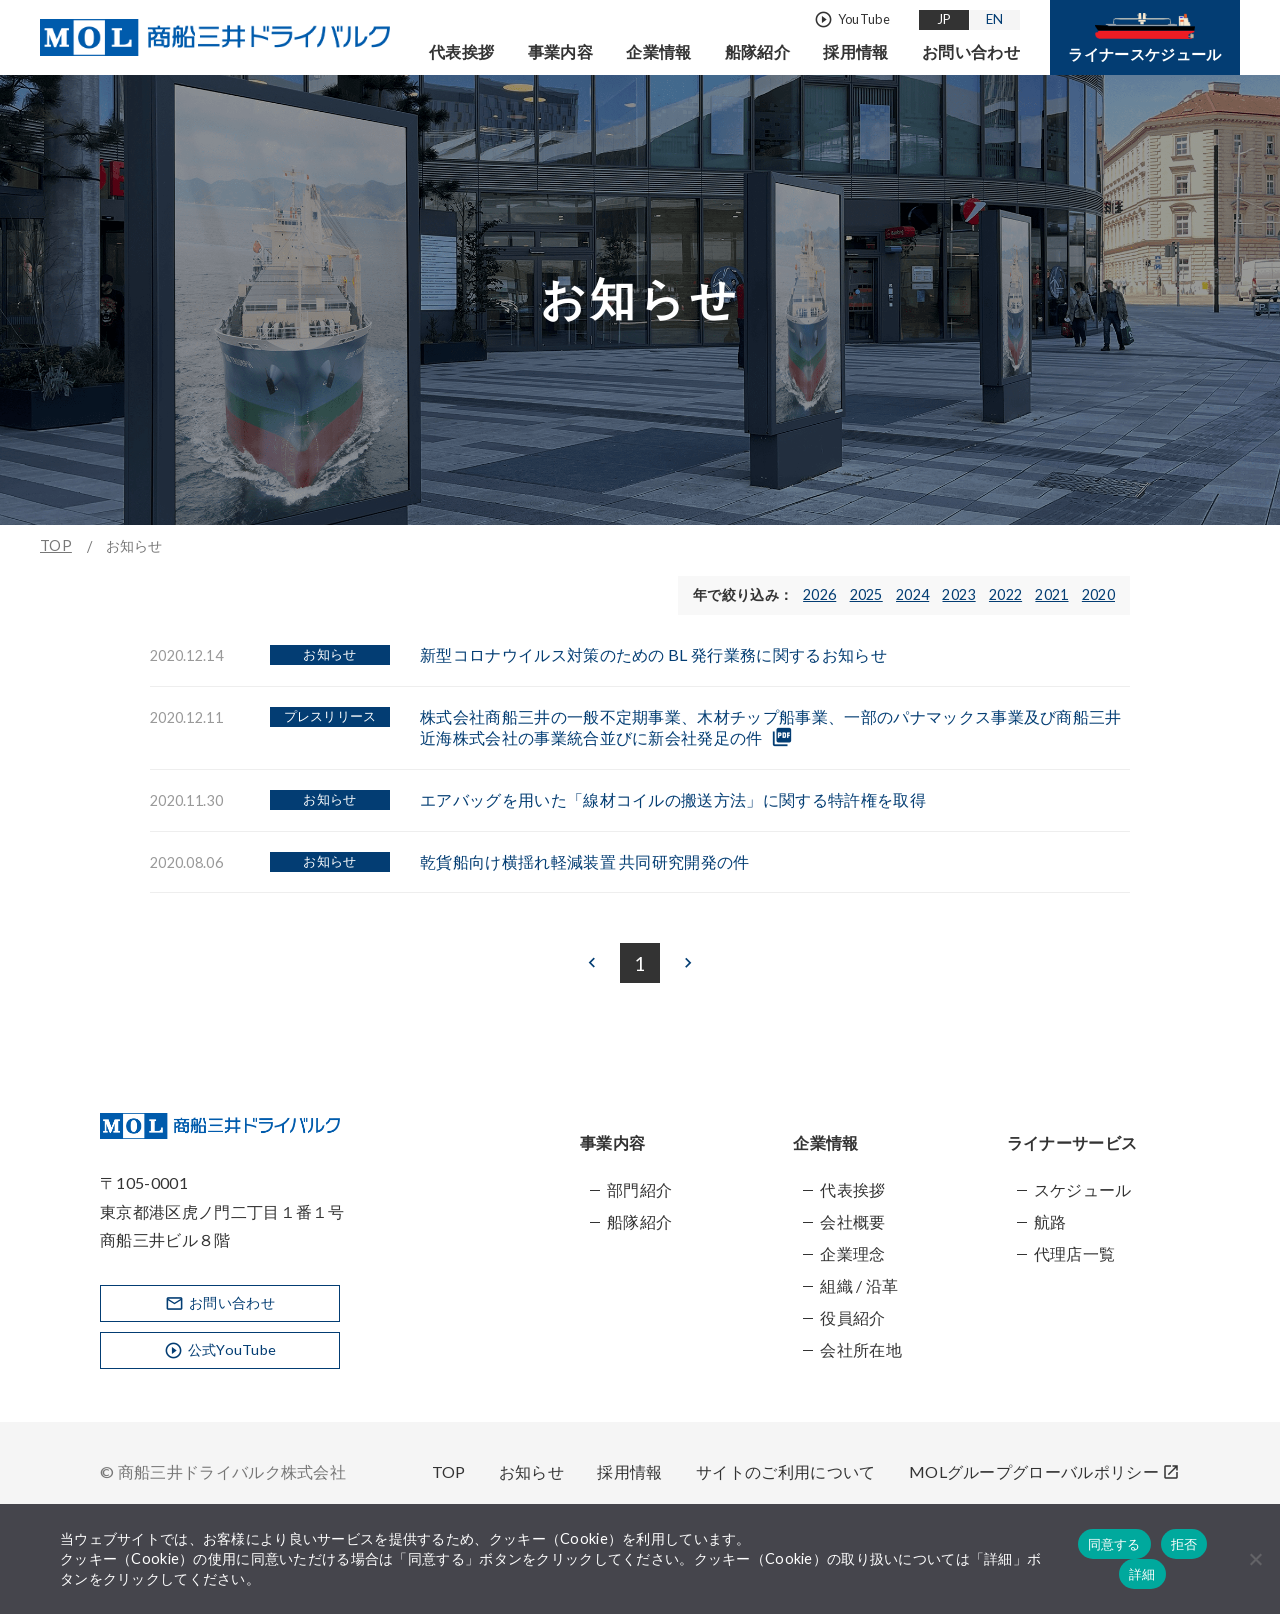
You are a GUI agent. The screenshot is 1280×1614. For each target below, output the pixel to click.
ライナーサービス (1072, 1142)
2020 (1098, 594)
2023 (958, 594)
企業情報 (658, 51)
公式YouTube (220, 1350)
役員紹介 (852, 1317)
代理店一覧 (1075, 1253)
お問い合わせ (971, 51)
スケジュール (1083, 1189)
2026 (819, 594)
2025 (866, 594)
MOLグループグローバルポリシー (1044, 1471)
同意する (1114, 1544)
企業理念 (852, 1253)
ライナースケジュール (1144, 38)
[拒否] (1255, 1559)
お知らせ (531, 1471)
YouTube (852, 20)
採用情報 (855, 51)
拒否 (1184, 1544)
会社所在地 (861, 1349)
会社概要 (852, 1221)
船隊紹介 (757, 51)
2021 (1051, 594)
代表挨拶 (461, 51)
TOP (56, 545)
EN (995, 19)
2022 (1005, 594)
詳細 (1142, 1574)
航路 (1050, 1221)
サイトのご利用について (786, 1471)
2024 (912, 594)
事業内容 (560, 51)
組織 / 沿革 (859, 1285)
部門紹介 (639, 1189)
